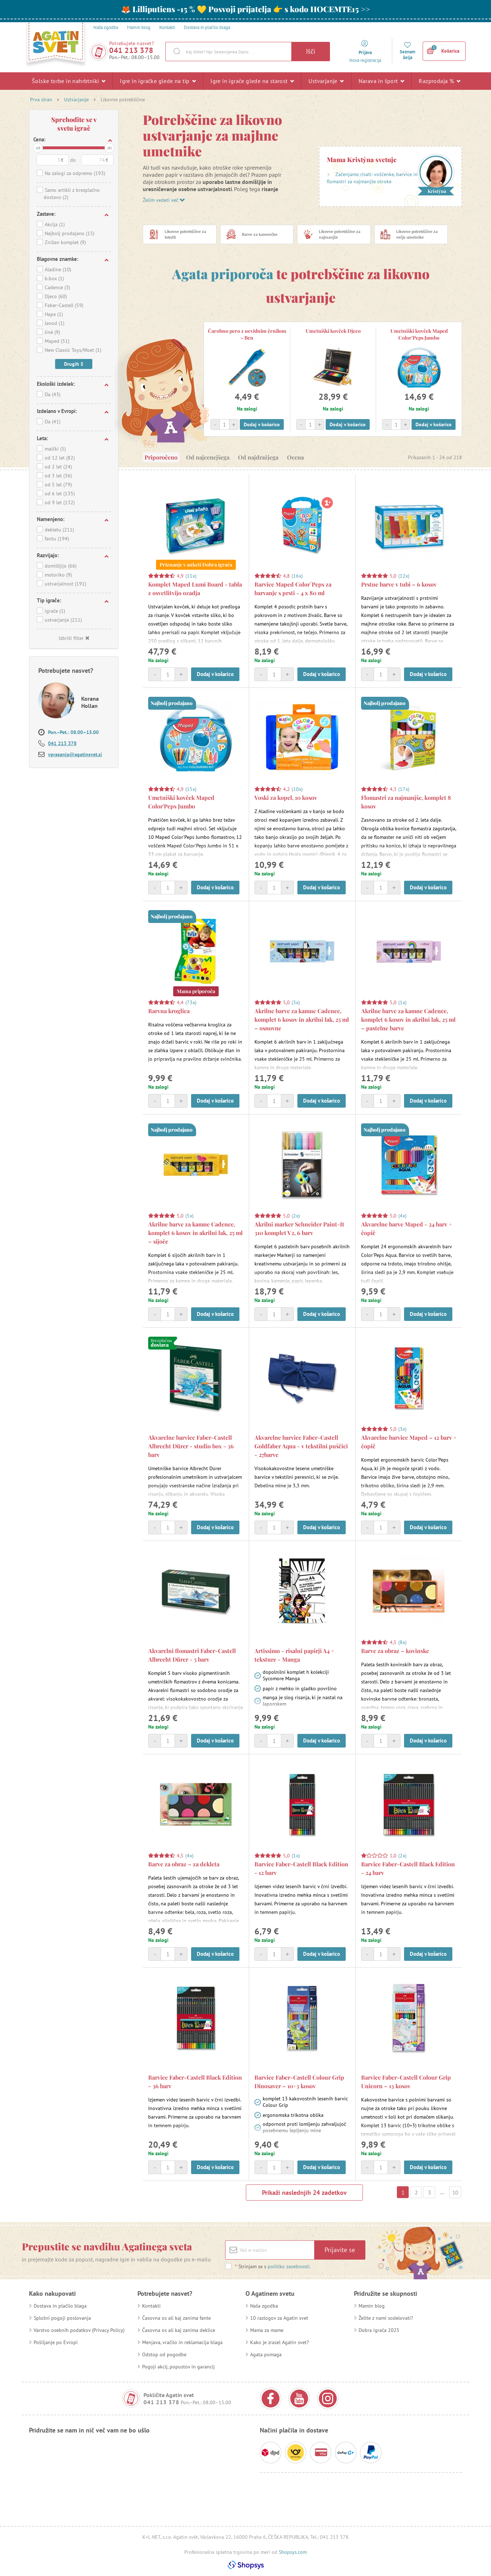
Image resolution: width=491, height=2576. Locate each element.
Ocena (295, 457)
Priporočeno (161, 457)
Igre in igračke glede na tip (158, 80)
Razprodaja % (439, 80)
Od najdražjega (258, 457)
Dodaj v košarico (262, 424)
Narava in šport (381, 80)
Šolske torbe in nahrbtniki (68, 80)
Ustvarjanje (326, 80)
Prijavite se (340, 2250)
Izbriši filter (74, 638)
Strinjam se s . (272, 2266)
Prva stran (41, 99)
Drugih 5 (73, 364)
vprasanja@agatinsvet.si (75, 754)
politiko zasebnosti (289, 2266)
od (38, 147)
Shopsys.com (293, 2552)
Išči (310, 51)
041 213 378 (131, 50)
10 (455, 2192)
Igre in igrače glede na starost (252, 80)
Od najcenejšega (207, 457)
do (109, 147)
